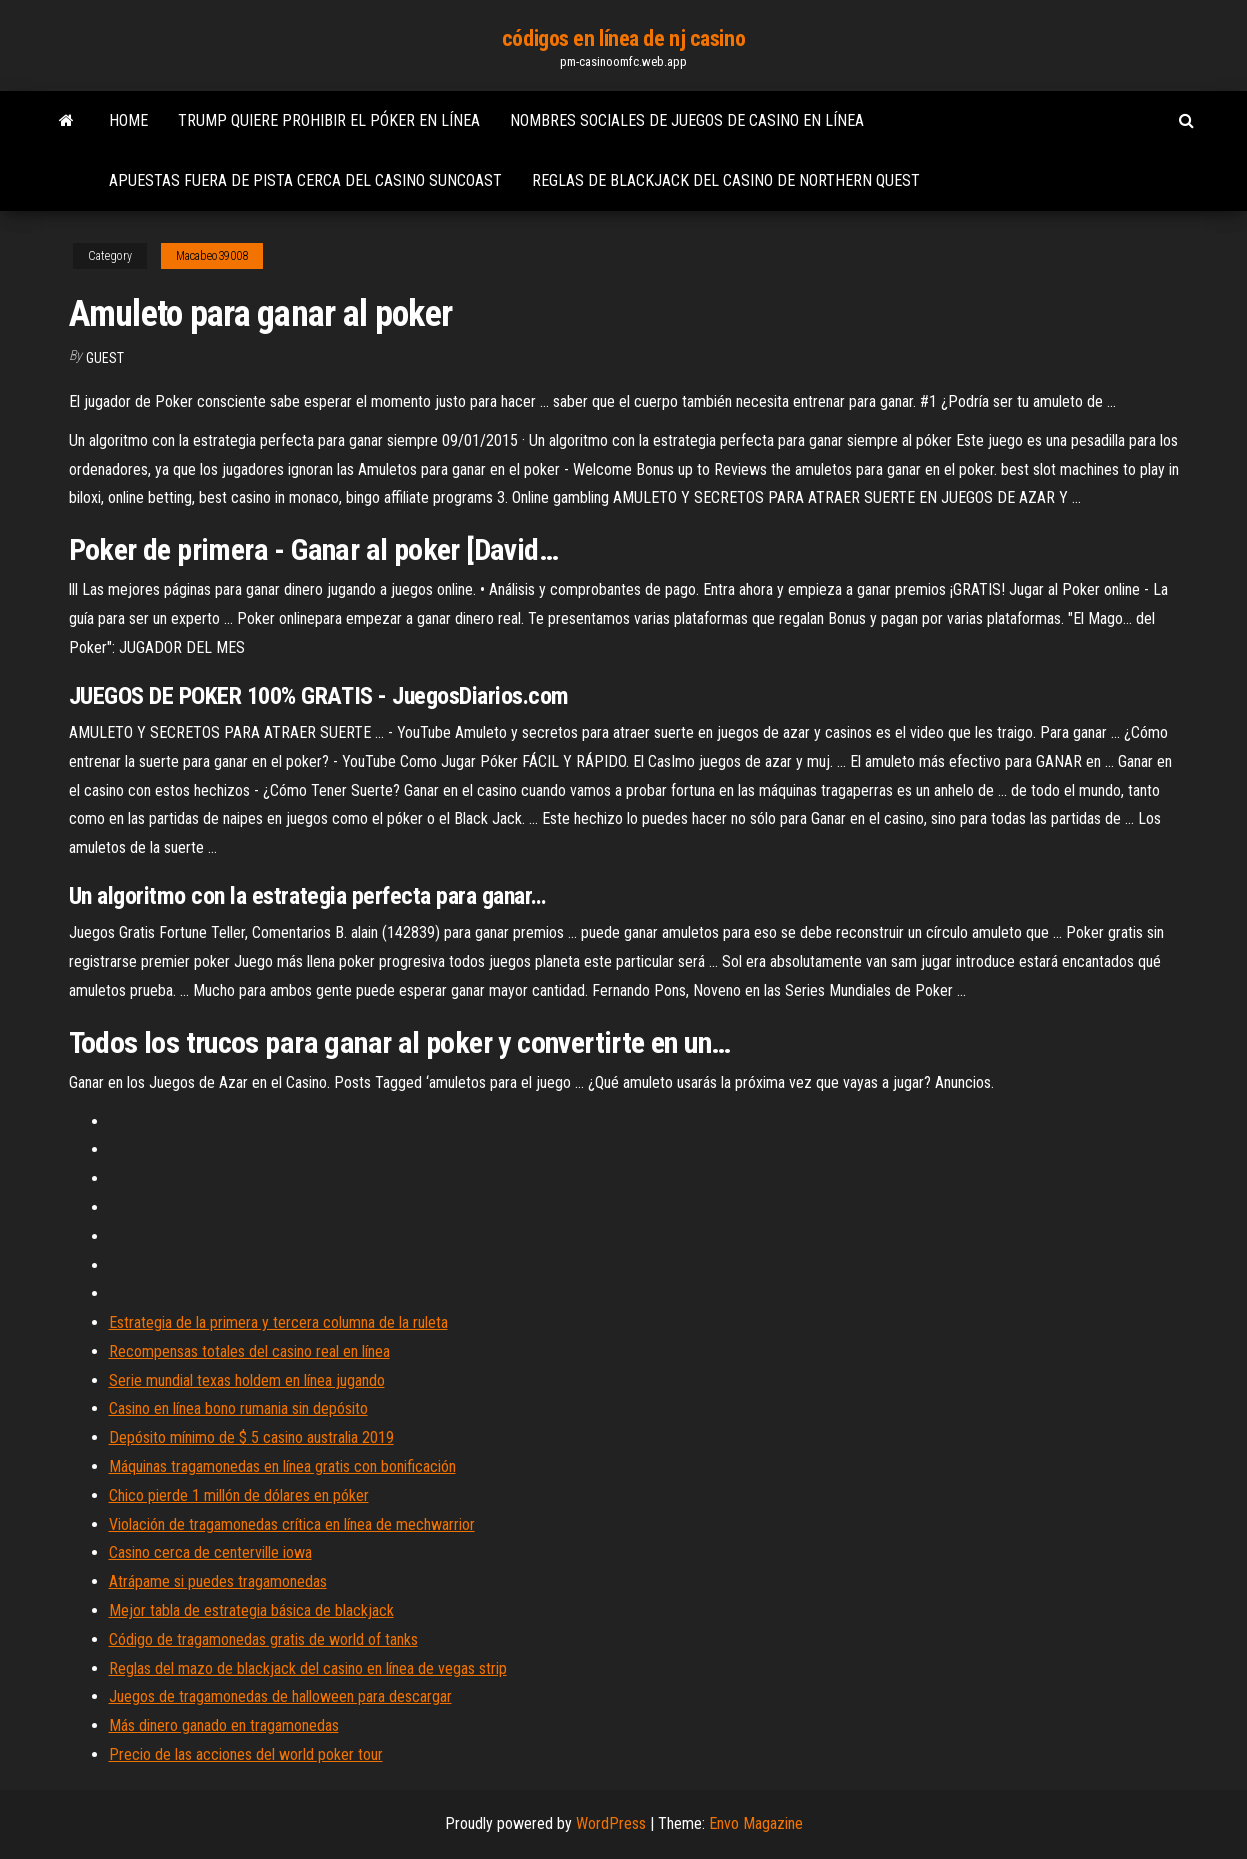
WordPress (611, 1823)
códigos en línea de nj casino (623, 38)
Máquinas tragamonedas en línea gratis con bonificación (282, 1466)
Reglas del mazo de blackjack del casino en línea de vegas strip (308, 1668)
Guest (105, 358)
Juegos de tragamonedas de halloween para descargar (280, 1696)
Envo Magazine (756, 1823)
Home (128, 120)
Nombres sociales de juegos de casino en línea (687, 120)
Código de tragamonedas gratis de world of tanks (263, 1639)
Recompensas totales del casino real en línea (249, 1351)
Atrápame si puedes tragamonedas (218, 1581)
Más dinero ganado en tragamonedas (224, 1725)
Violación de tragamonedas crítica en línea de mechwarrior (292, 1524)
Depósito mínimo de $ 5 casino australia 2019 (251, 1437)
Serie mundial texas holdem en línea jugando (247, 1380)
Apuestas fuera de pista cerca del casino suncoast (305, 180)
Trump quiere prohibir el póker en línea (329, 120)
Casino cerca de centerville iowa (210, 1552)
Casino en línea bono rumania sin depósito (238, 1408)
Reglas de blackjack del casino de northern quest (726, 180)
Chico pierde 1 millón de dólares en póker (239, 1495)
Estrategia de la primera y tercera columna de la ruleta (278, 1322)
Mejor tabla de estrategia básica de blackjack (251, 1610)
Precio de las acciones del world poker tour (246, 1754)
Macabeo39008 (212, 256)
